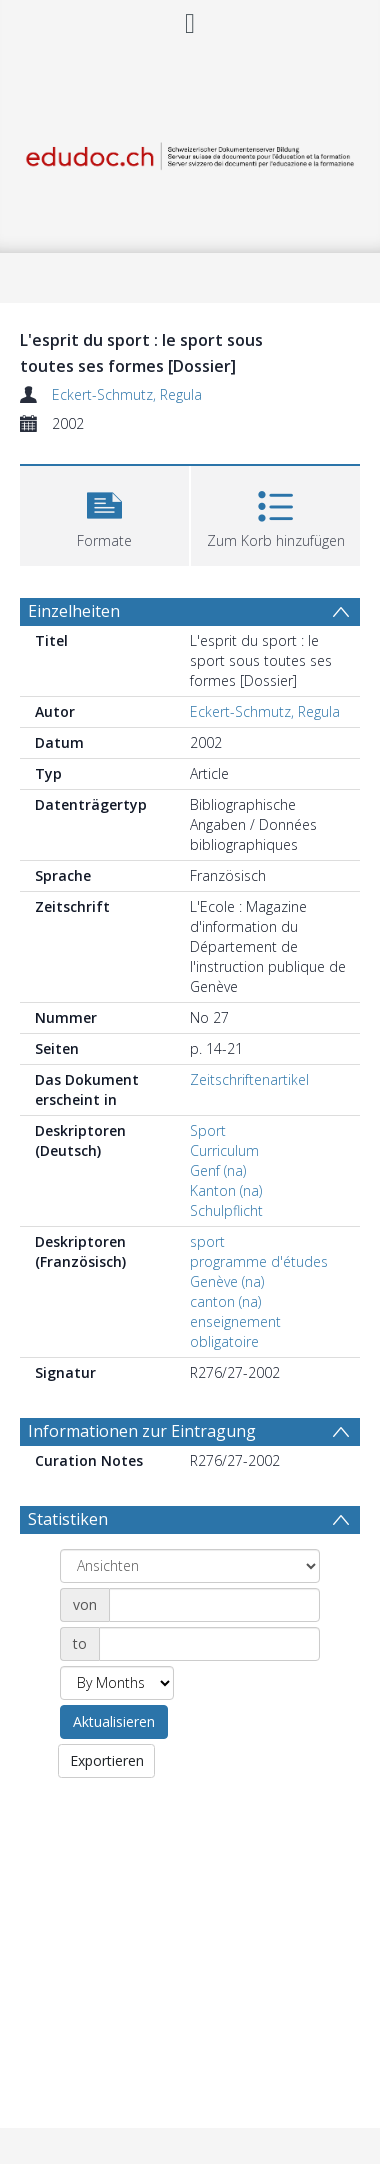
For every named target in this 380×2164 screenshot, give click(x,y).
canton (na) (225, 1301)
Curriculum (224, 1150)
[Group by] (190, 1566)
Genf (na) (218, 1170)
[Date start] (214, 1605)
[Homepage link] (190, 151)
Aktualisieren (114, 1721)
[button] (104, 513)
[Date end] (209, 1644)
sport (207, 1241)
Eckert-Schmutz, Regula (127, 394)
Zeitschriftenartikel (249, 1079)
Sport (208, 1130)
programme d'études (259, 1261)
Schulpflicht (226, 1210)
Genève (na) (227, 1281)
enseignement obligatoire (235, 1331)
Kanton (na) (226, 1190)
